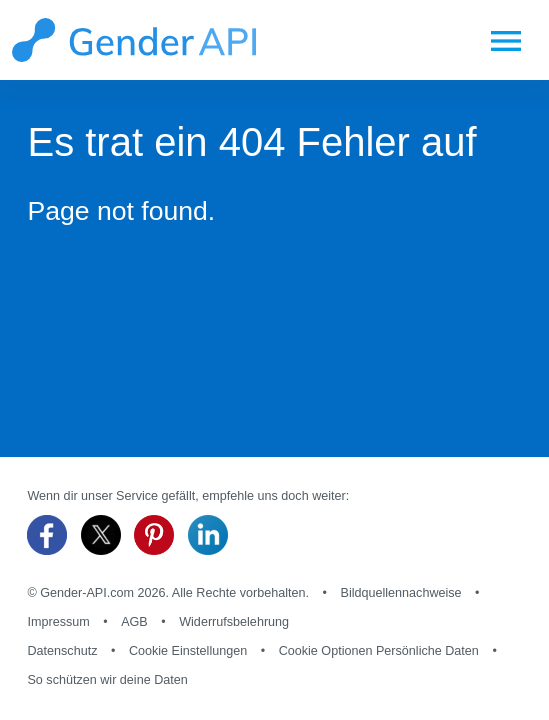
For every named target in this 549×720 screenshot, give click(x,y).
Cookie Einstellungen (188, 651)
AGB (134, 622)
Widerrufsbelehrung (234, 622)
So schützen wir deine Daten (107, 680)
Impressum (58, 622)
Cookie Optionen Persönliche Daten (379, 651)
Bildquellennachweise (400, 593)
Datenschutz (62, 651)
